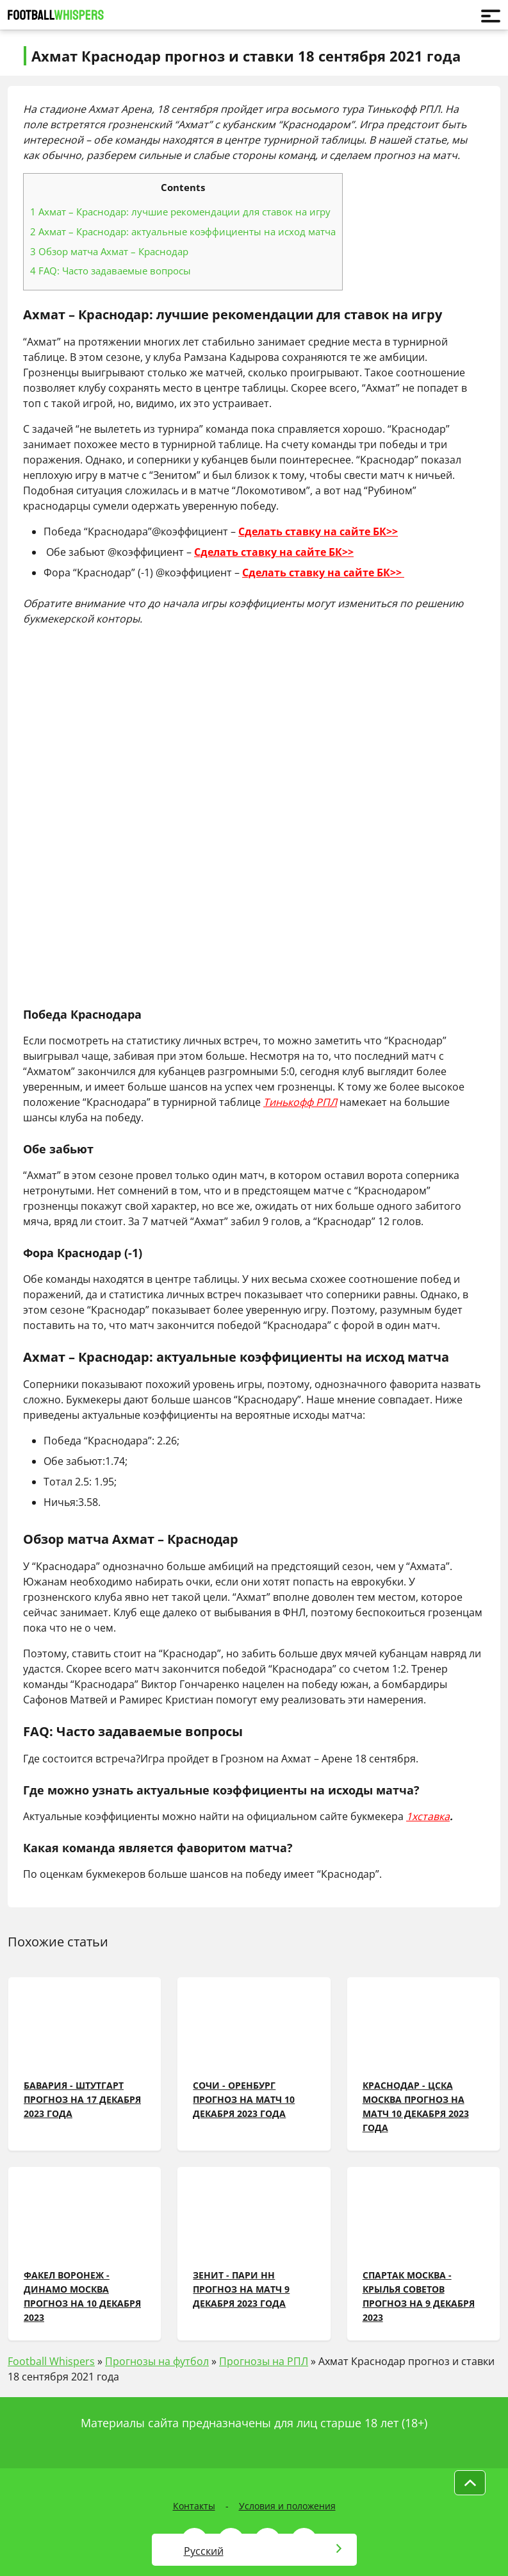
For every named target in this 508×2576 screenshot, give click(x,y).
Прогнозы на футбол (157, 2361)
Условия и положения (287, 2506)
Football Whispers (51, 2361)
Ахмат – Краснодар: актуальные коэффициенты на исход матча (183, 231)
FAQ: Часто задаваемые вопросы (110, 270)
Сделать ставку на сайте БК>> (318, 531)
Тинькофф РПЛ (300, 1102)
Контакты (194, 2506)
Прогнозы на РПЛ (263, 2361)
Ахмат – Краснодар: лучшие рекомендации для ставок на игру (180, 211)
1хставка (428, 1816)
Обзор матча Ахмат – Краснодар (109, 251)
